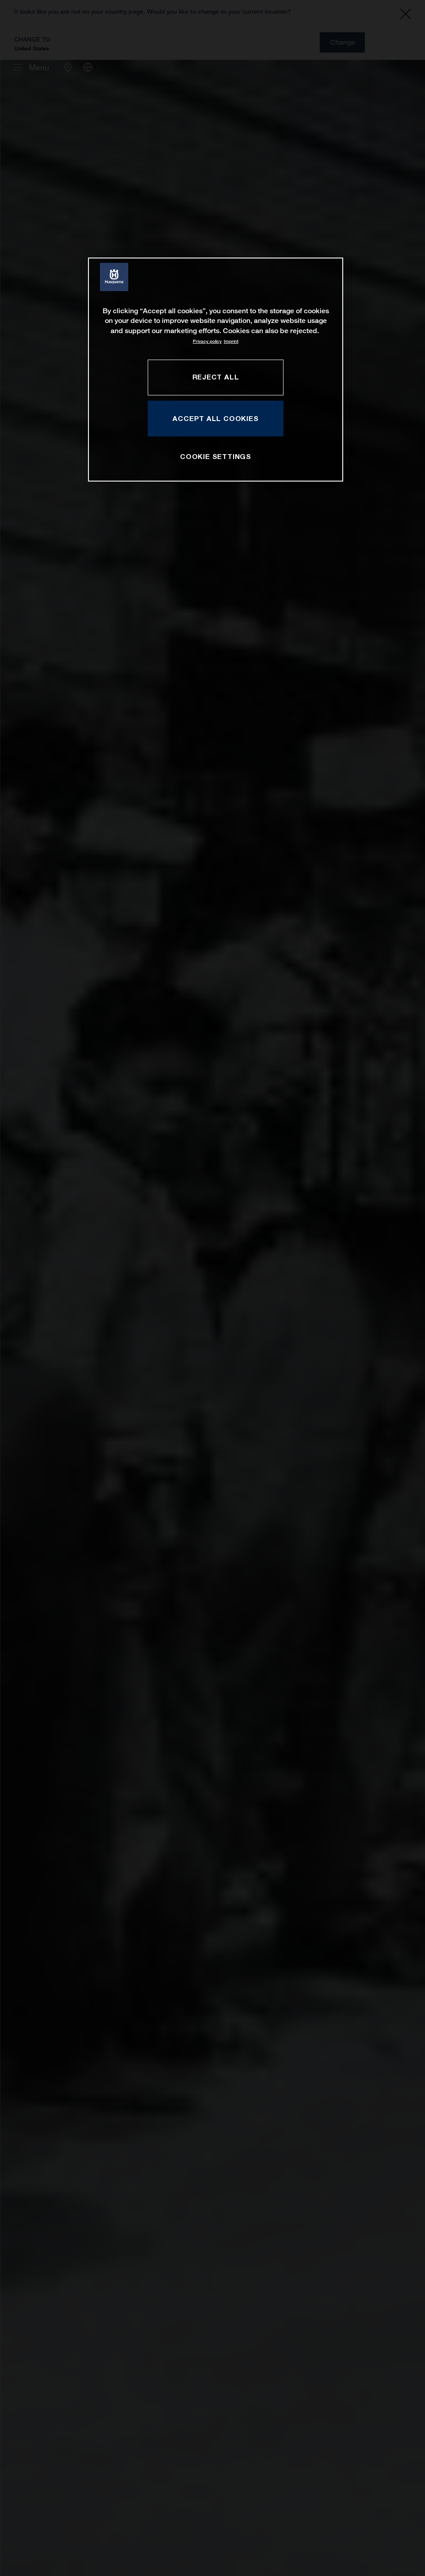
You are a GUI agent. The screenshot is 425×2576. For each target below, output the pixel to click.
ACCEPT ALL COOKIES (215, 418)
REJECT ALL (215, 377)
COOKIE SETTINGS (215, 456)
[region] (215, 370)
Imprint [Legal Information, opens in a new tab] (231, 341)
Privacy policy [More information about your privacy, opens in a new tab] (207, 341)
